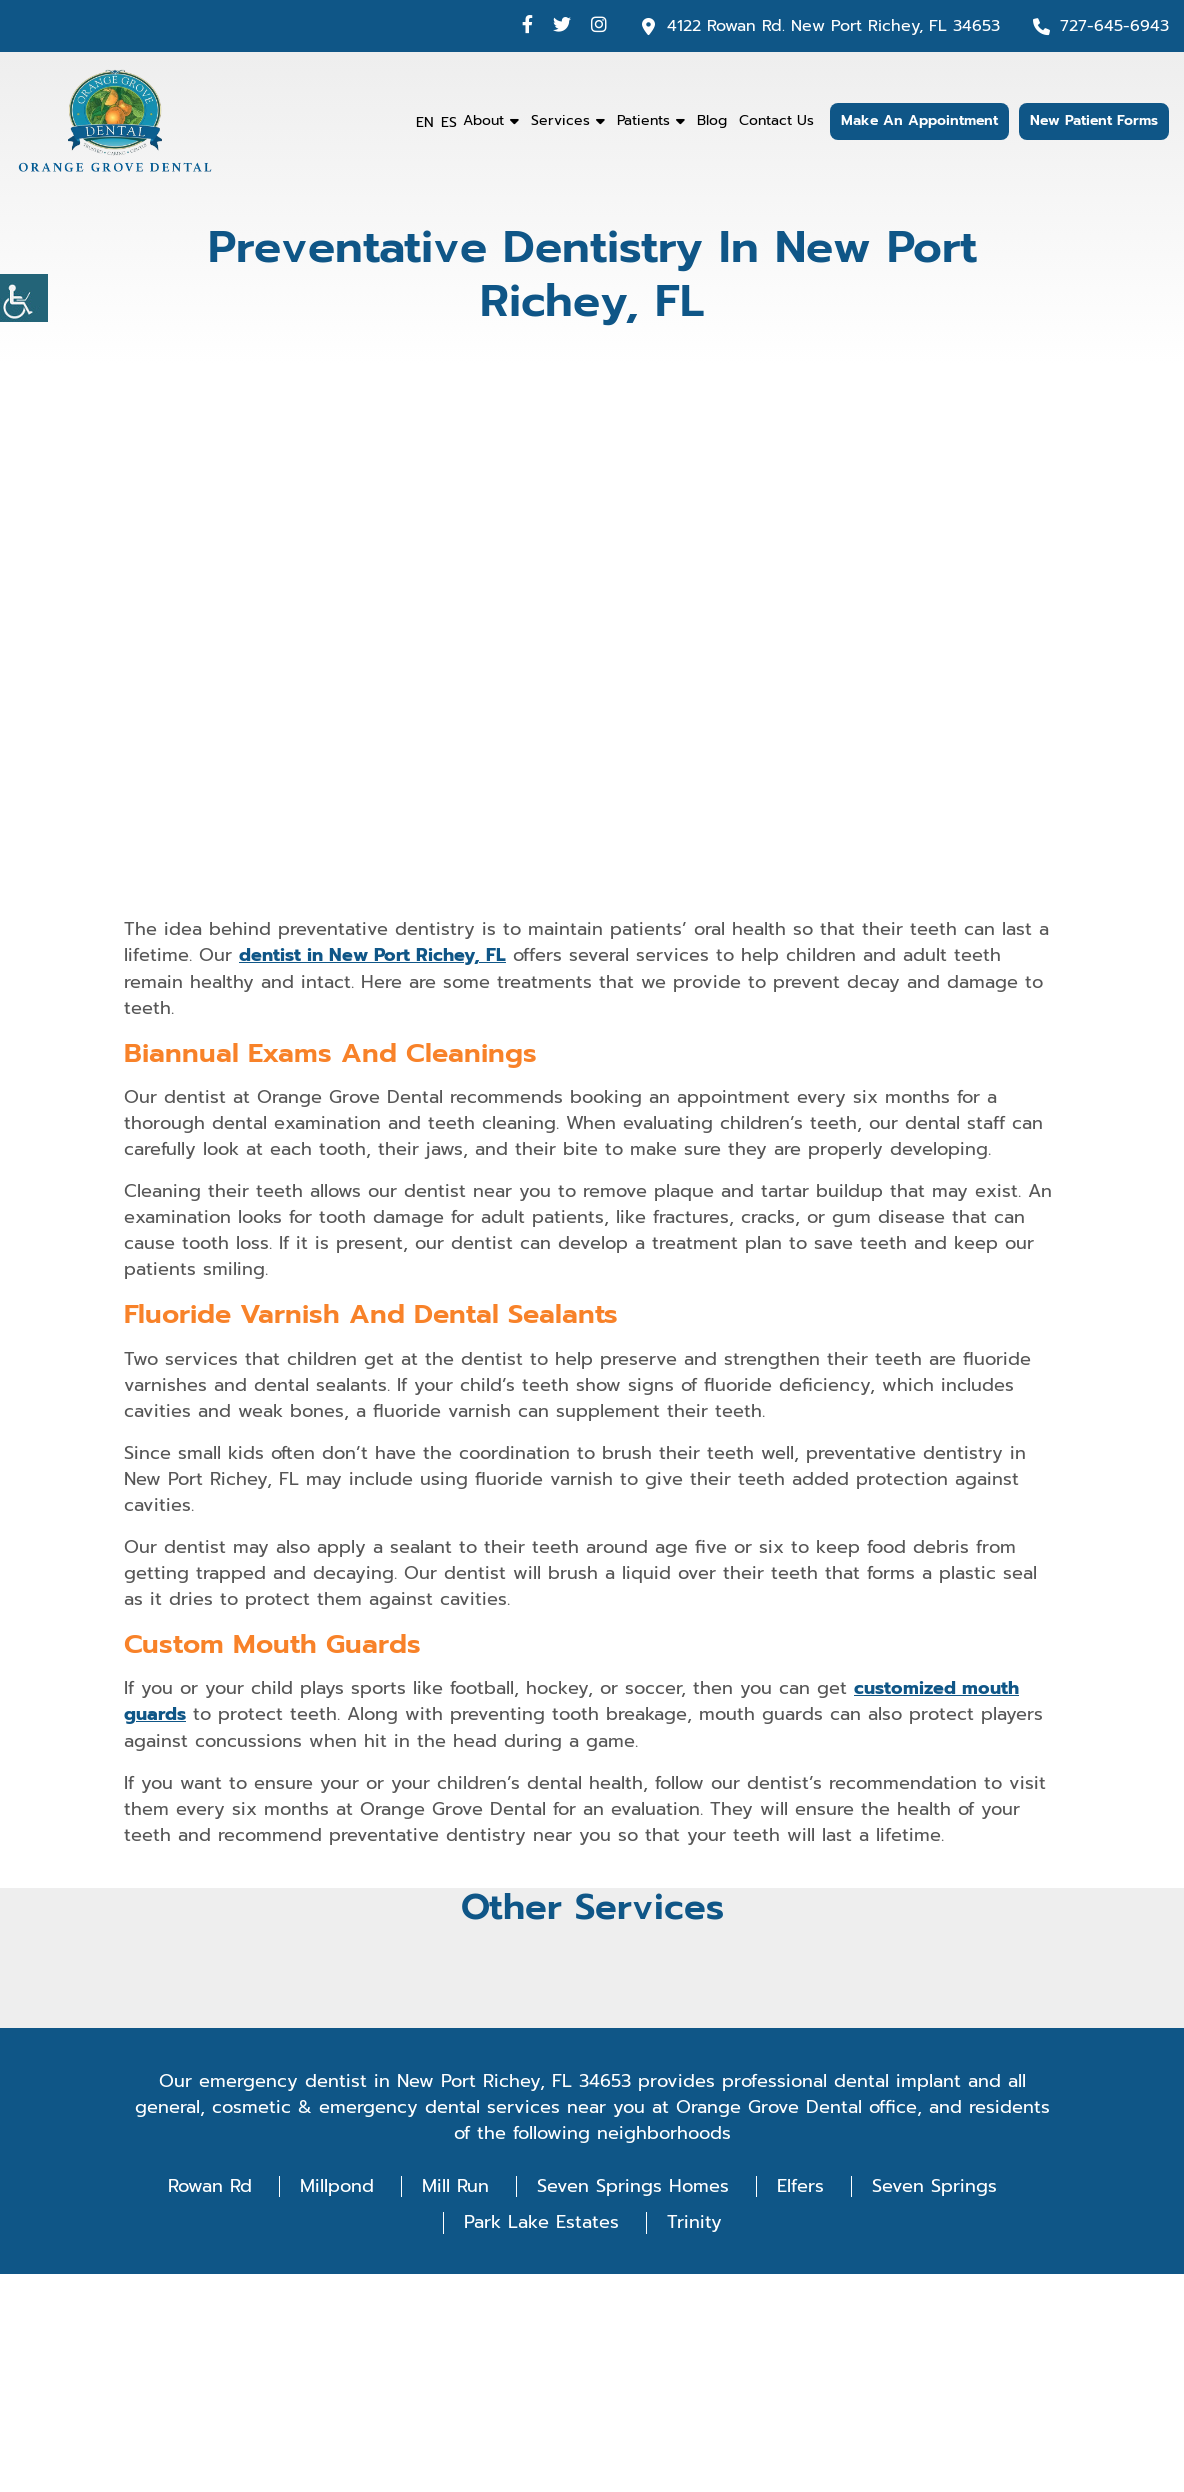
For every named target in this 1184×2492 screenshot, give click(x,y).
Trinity (694, 2221)
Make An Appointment (919, 121)
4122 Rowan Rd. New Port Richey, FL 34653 (833, 26)
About (483, 120)
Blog (712, 120)
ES (449, 122)
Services (560, 120)
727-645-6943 (1114, 26)
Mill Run (455, 2184)
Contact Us (776, 120)
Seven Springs (934, 2184)
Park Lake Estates (541, 2221)
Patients (643, 120)
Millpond (337, 2184)
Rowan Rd (210, 2184)
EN (425, 122)
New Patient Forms (1094, 121)
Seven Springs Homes (633, 2184)
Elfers (800, 2184)
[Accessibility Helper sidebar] (24, 298)
